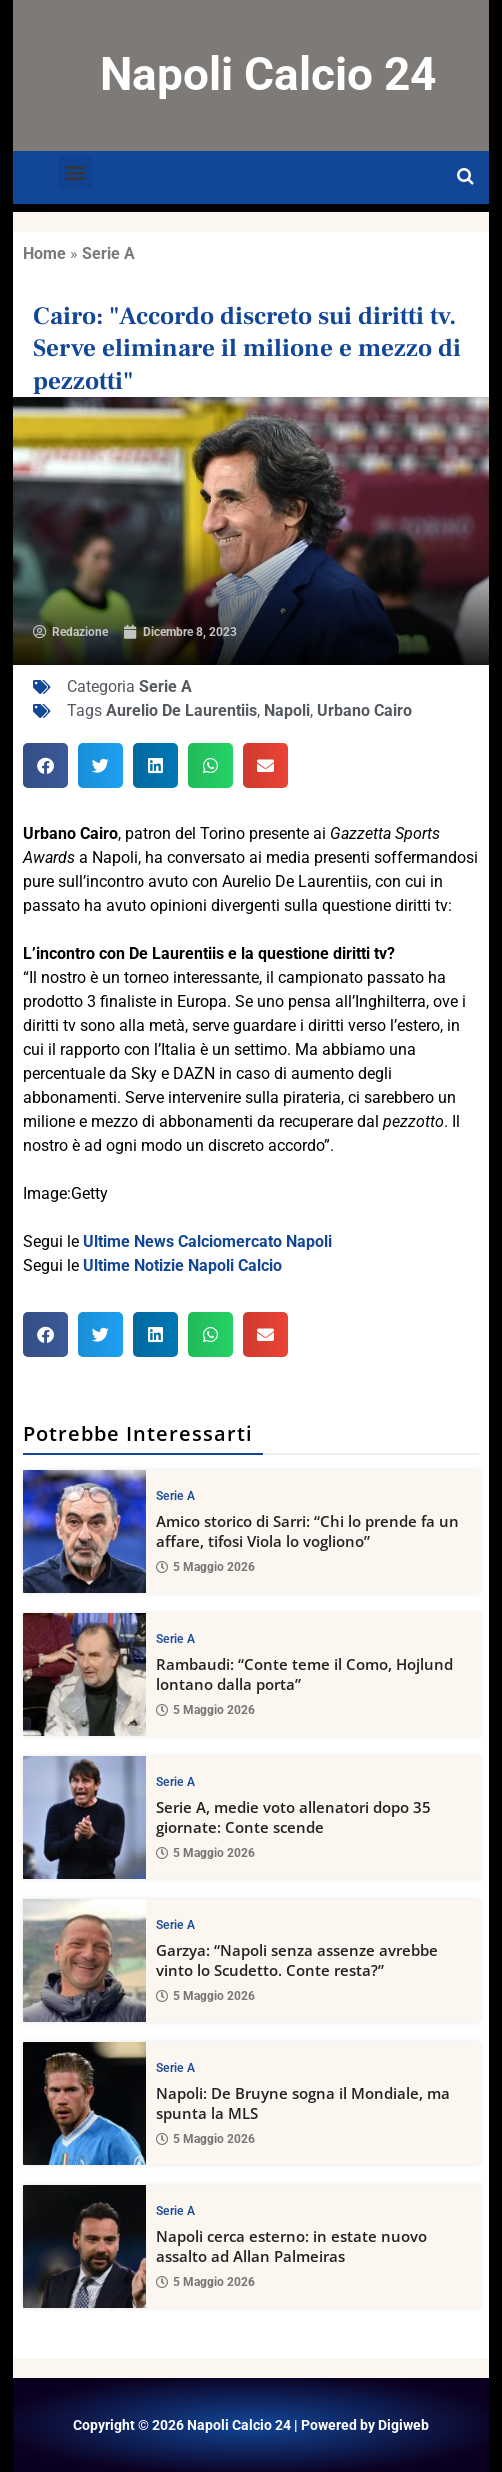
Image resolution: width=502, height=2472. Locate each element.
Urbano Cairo (364, 710)
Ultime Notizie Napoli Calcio (182, 1265)
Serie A (108, 253)
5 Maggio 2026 (205, 1567)
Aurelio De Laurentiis (181, 710)
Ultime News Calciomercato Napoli (207, 1241)
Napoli (287, 710)
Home (44, 253)
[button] (75, 172)
